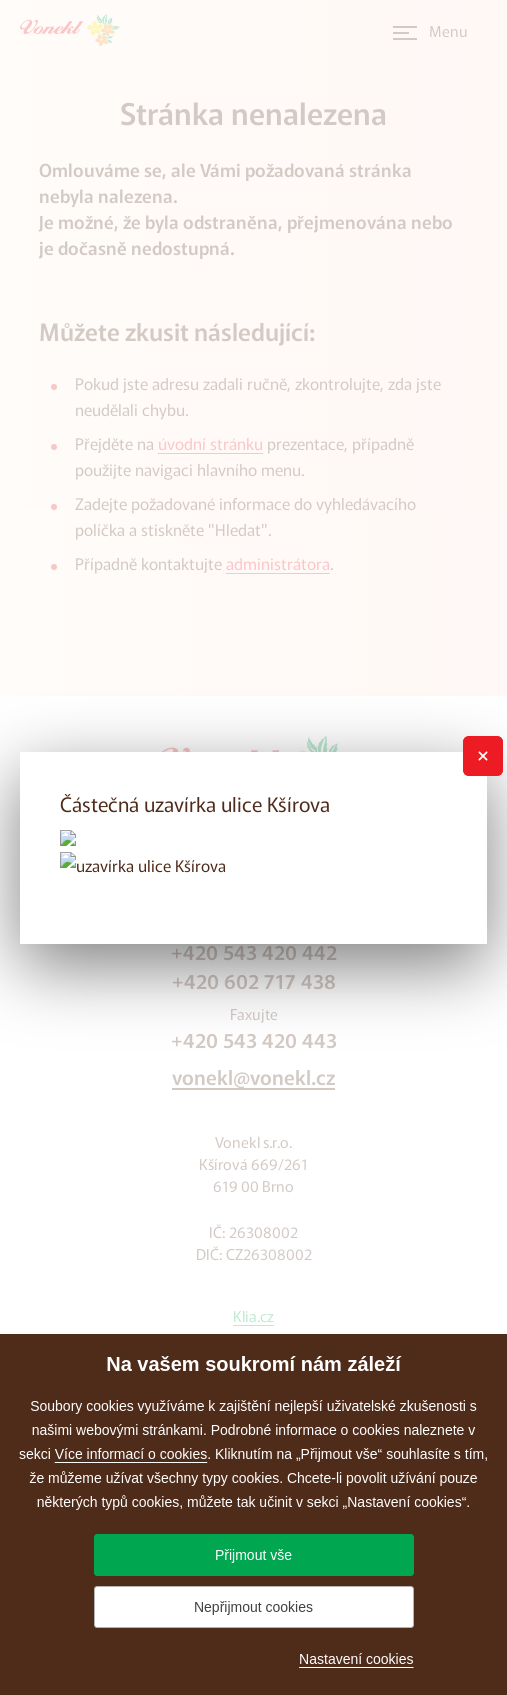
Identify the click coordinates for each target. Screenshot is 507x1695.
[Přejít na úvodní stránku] (76, 30)
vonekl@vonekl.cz (253, 1076)
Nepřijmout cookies (253, 1607)
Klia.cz (253, 1315)
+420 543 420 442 (254, 951)
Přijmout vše (253, 1555)
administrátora (278, 563)
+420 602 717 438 (254, 980)
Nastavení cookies (356, 1659)
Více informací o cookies (131, 1454)
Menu (448, 30)
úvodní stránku (210, 443)
